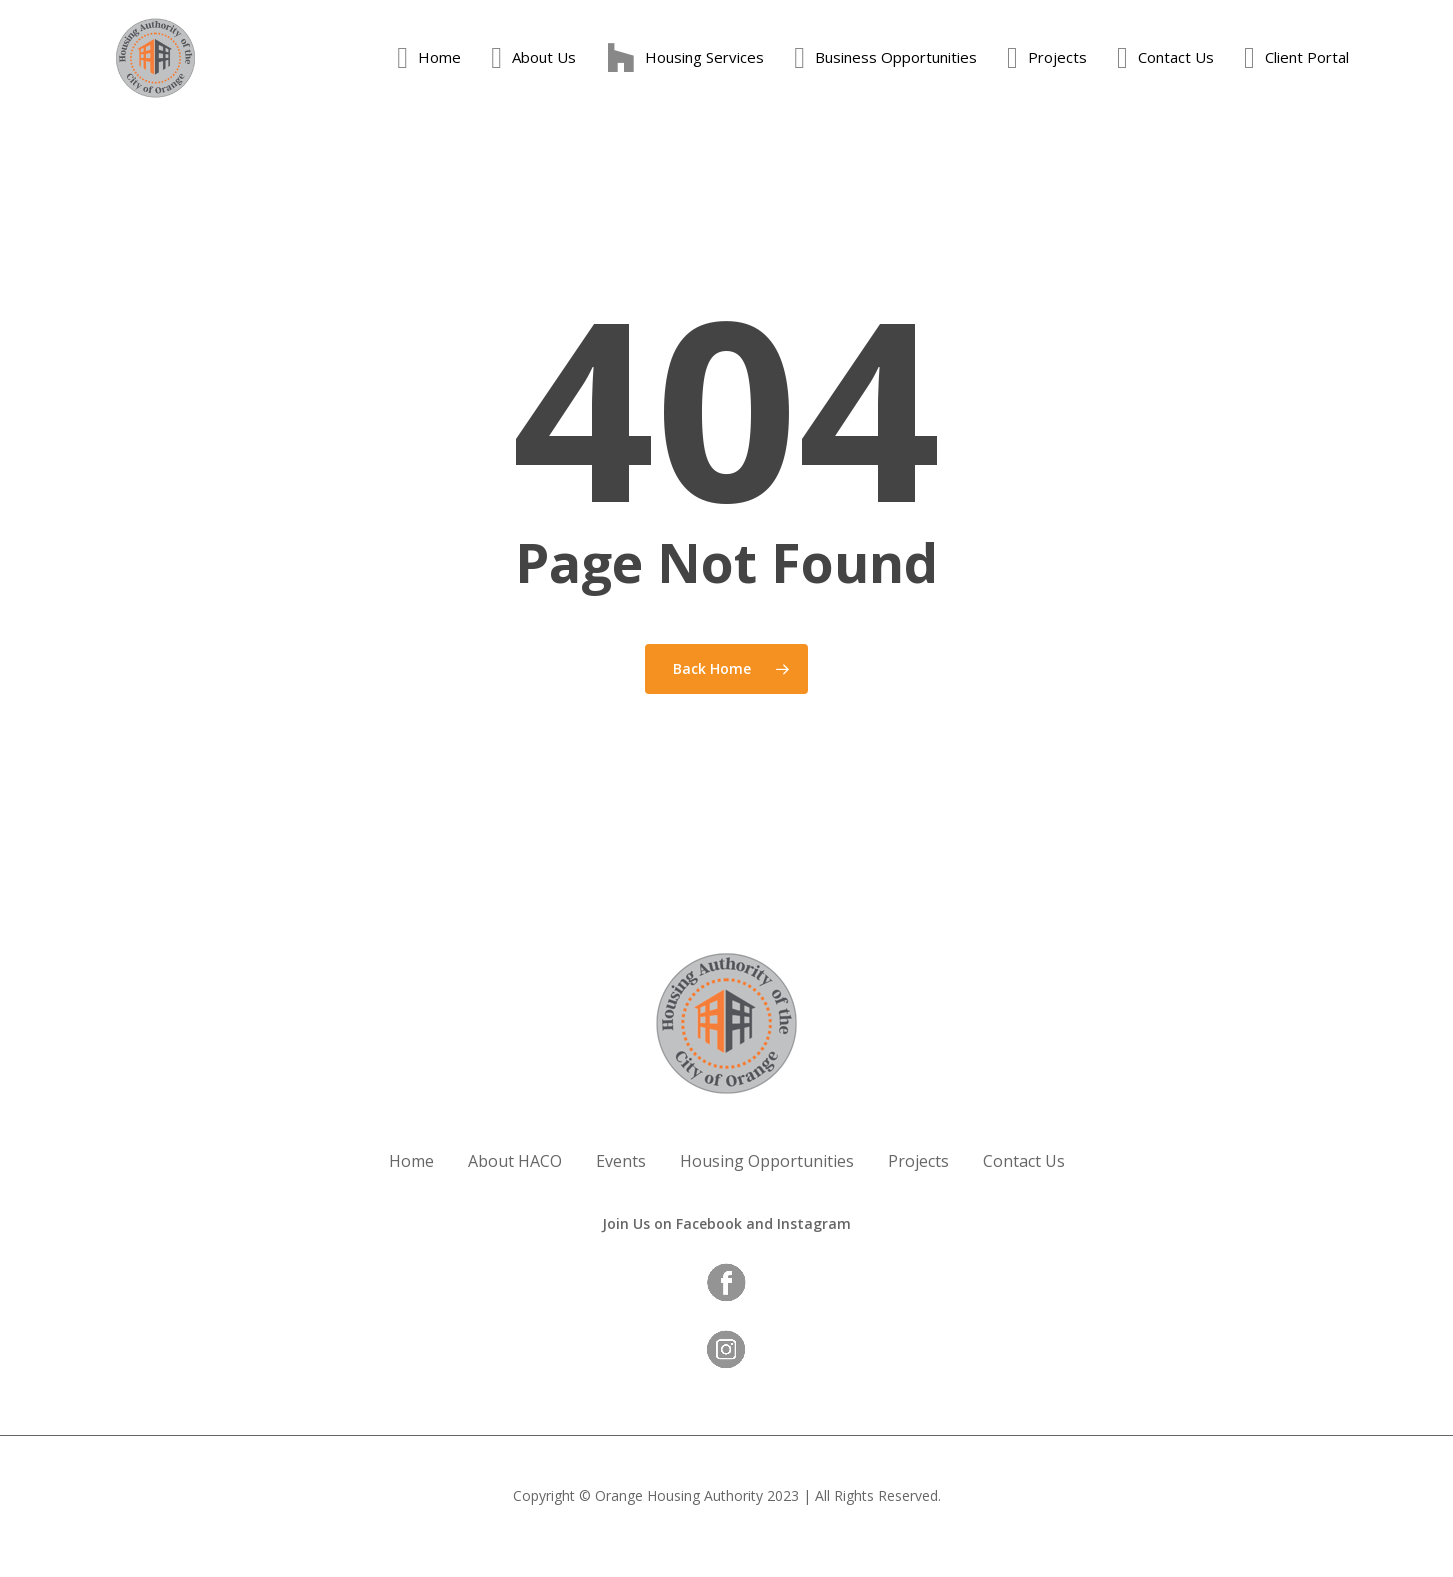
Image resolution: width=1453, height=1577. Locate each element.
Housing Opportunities (767, 1161)
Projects (918, 1161)
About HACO (515, 1161)
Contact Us (1024, 1161)
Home (411, 1161)
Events (621, 1161)
